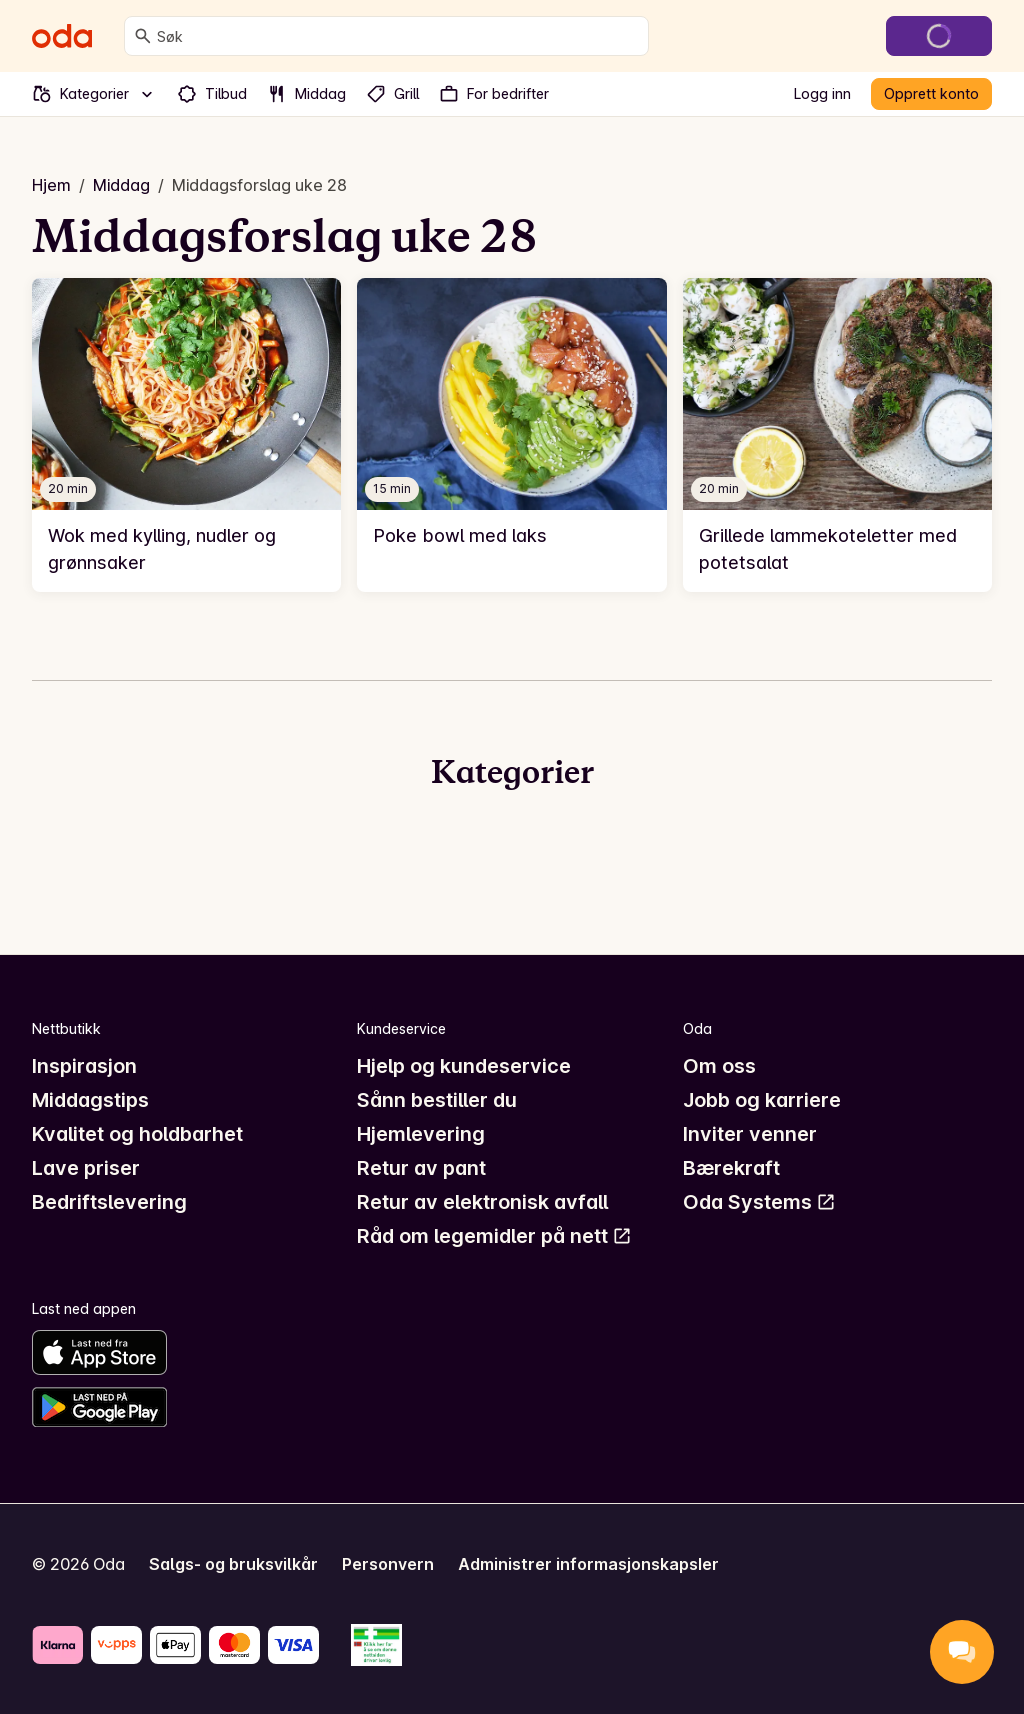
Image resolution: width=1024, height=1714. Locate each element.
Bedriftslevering (109, 1202)
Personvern (388, 1564)
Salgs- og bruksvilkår (233, 1564)
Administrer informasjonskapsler (588, 1564)
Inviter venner (750, 1134)
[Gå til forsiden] (62, 36)
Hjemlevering (421, 1134)
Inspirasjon (84, 1066)
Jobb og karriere (762, 1100)
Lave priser (86, 1168)
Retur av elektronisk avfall (482, 1202)
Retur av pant (421, 1168)
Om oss (719, 1066)
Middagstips (90, 1100)
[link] (186, 435)
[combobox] (398, 36)
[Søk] (143, 36)
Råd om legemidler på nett (494, 1236)
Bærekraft (731, 1168)
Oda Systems (759, 1202)
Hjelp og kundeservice (464, 1066)
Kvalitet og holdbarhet (137, 1134)
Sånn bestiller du (437, 1100)
